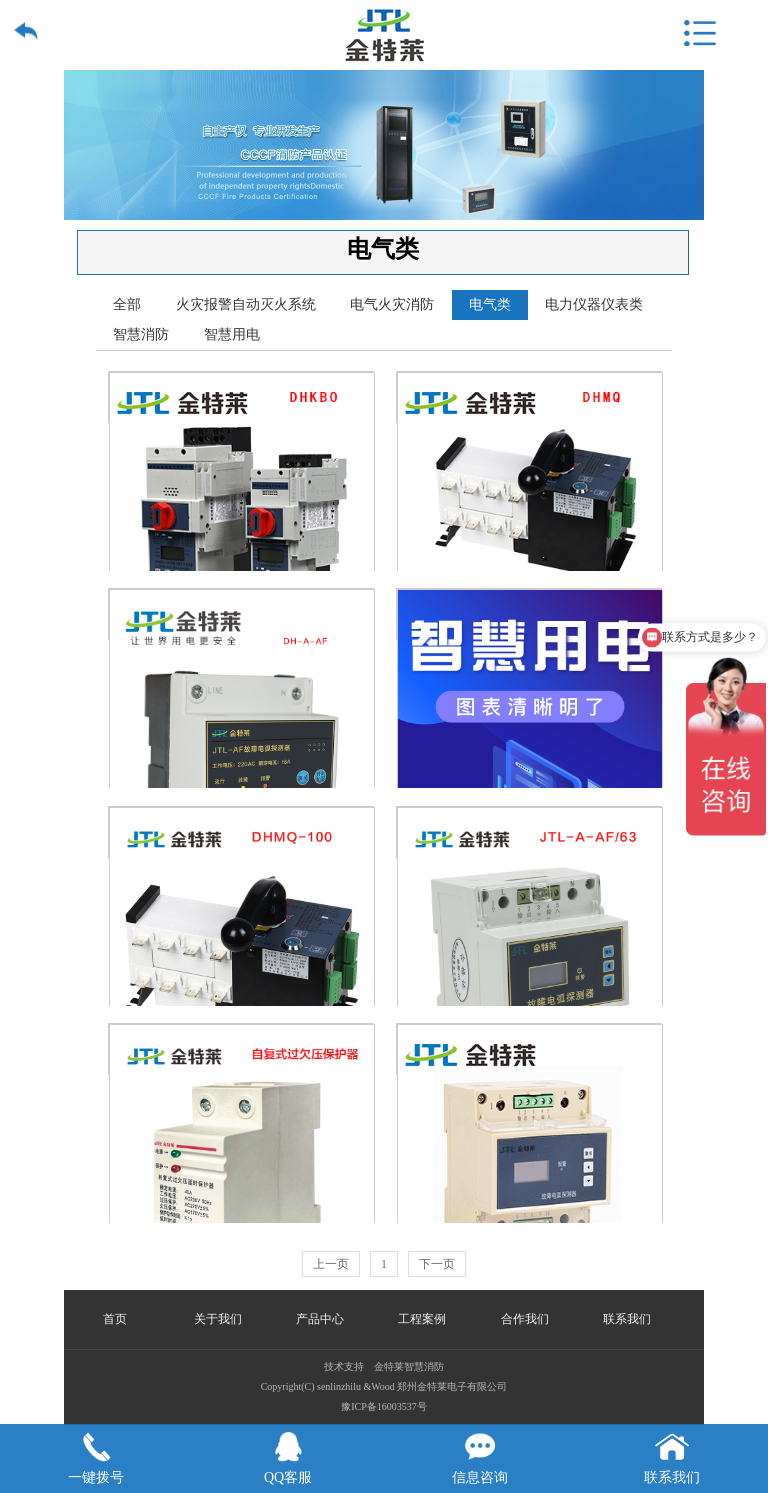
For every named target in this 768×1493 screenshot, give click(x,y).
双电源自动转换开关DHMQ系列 (530, 397)
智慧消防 (141, 334)
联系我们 (627, 1319)
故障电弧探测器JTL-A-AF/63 (530, 832)
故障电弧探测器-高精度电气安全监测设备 (242, 614)
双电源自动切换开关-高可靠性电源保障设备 (530, 614)
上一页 (331, 1264)
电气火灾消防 (392, 304)
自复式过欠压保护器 (242, 1049)
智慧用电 (232, 334)
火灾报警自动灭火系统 (246, 304)
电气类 (490, 304)
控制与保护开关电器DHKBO (242, 397)
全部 (127, 304)
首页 (115, 1319)
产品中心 (320, 1319)
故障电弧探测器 (530, 1049)
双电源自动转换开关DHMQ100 (242, 832)
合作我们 (525, 1319)
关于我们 (218, 1319)
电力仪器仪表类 (594, 304)
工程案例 (422, 1319)
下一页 (437, 1264)
